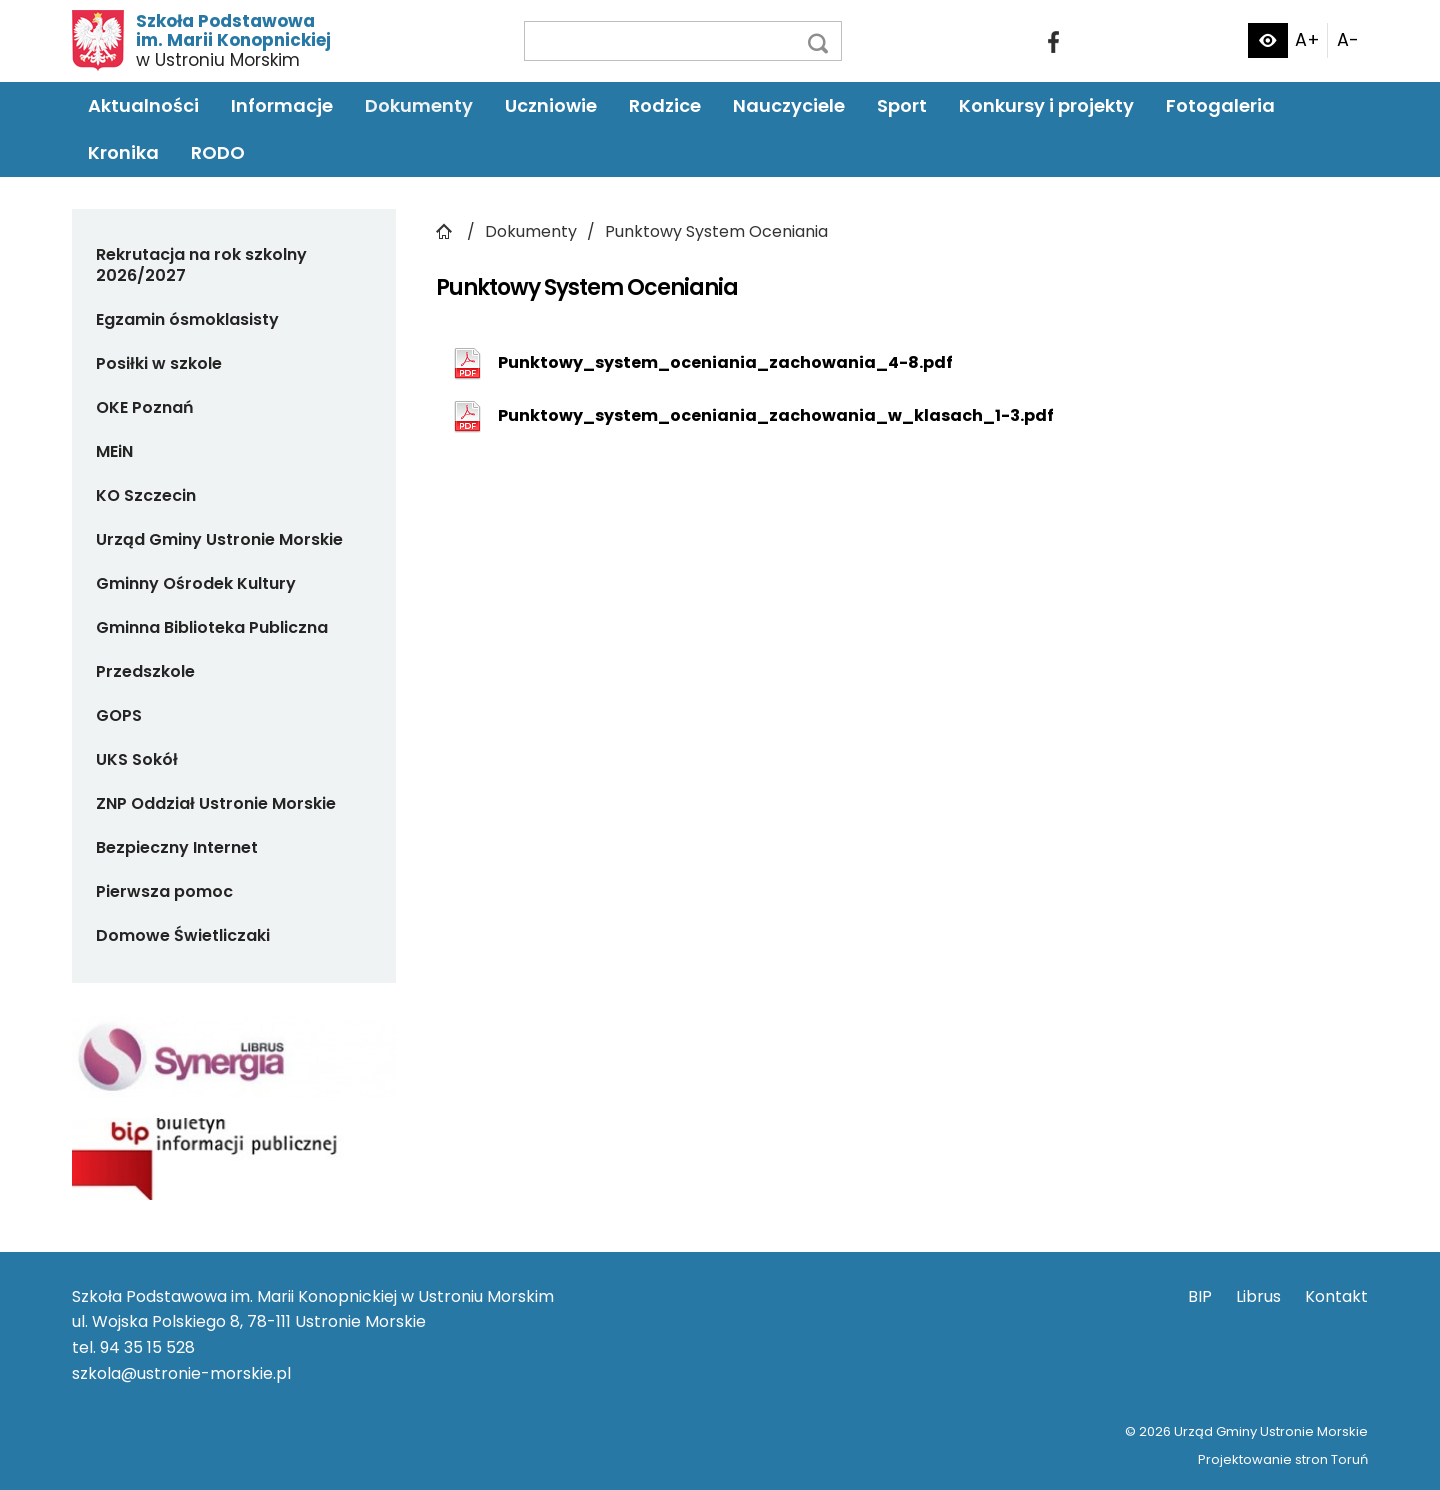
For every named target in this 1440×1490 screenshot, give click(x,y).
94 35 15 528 (147, 1347)
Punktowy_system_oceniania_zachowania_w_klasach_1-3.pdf (776, 415)
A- (1348, 40)
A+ (1307, 40)
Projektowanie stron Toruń (1283, 1459)
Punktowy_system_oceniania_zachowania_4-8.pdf (725, 362)
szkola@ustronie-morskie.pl (181, 1373)
